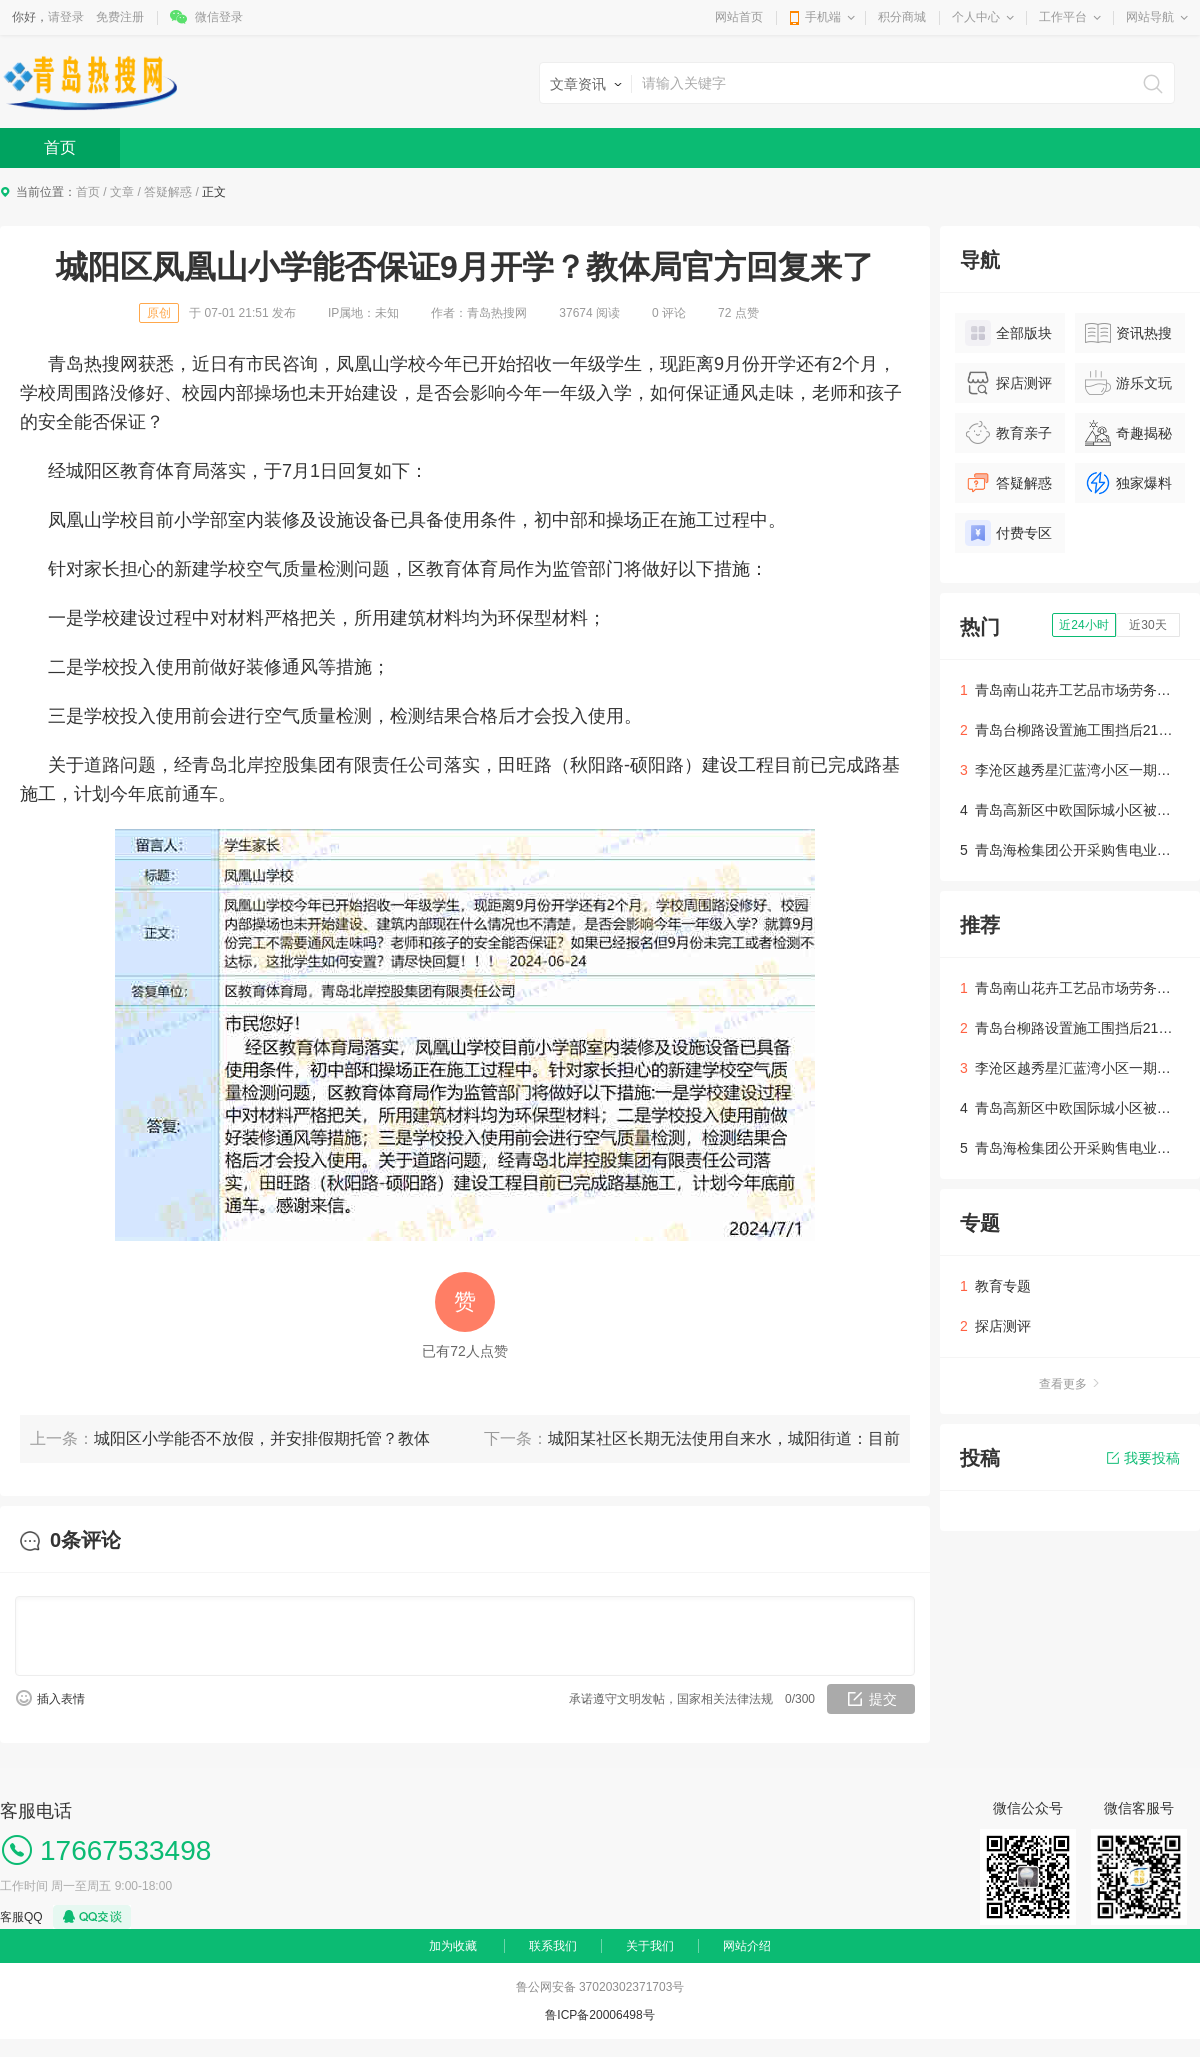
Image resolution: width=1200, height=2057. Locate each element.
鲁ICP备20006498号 (599, 2015)
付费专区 (1008, 533)
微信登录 (219, 17)
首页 (60, 147)
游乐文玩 (1128, 383)
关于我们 (650, 1946)
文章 (122, 192)
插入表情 (61, 1699)
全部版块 (1008, 333)
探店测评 (1008, 383)
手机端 (823, 17)
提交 (883, 1699)
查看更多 (1070, 1384)
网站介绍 (747, 1946)
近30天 (1147, 625)
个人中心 (976, 17)
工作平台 (1063, 17)
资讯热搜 (1128, 333)
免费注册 (120, 17)
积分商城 (902, 17)
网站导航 (1150, 17)
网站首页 (739, 17)
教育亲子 (1008, 433)
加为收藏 (453, 1946)
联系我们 (553, 1946)
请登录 (66, 17)
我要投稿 (1143, 1458)
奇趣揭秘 (1128, 433)
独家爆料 (1128, 483)
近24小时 (1083, 625)
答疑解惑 (168, 192)
